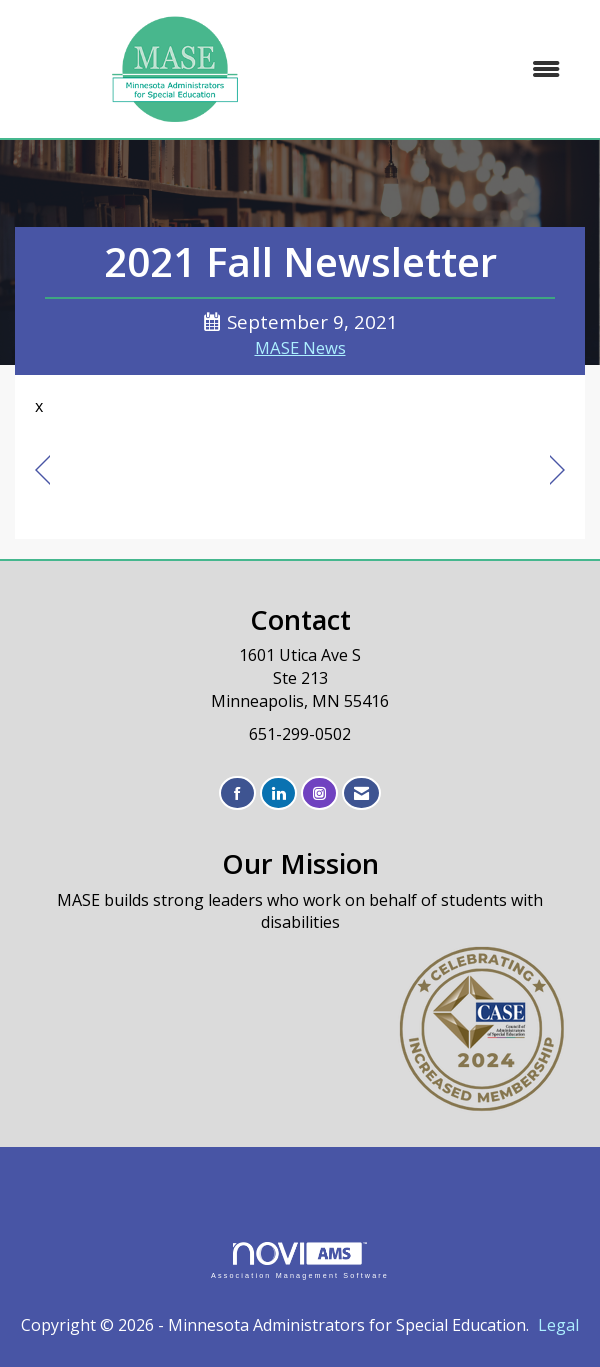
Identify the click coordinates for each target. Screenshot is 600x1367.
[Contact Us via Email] (361, 793)
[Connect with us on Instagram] (319, 793)
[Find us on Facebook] (237, 793)
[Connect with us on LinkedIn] (278, 793)
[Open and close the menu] (457, 69)
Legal (558, 1325)
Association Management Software (300, 1260)
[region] (557, 470)
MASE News (300, 347)
